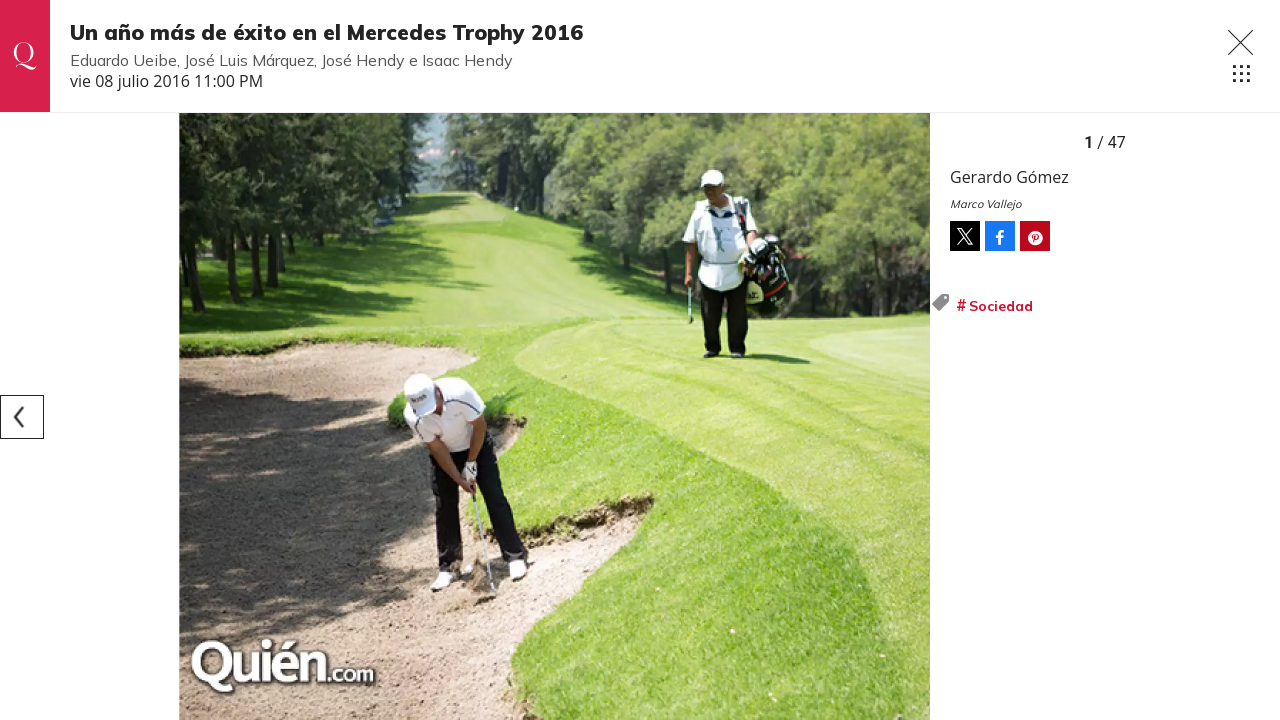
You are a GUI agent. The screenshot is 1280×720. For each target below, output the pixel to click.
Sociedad (1001, 306)
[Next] (908, 417)
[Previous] (22, 417)
